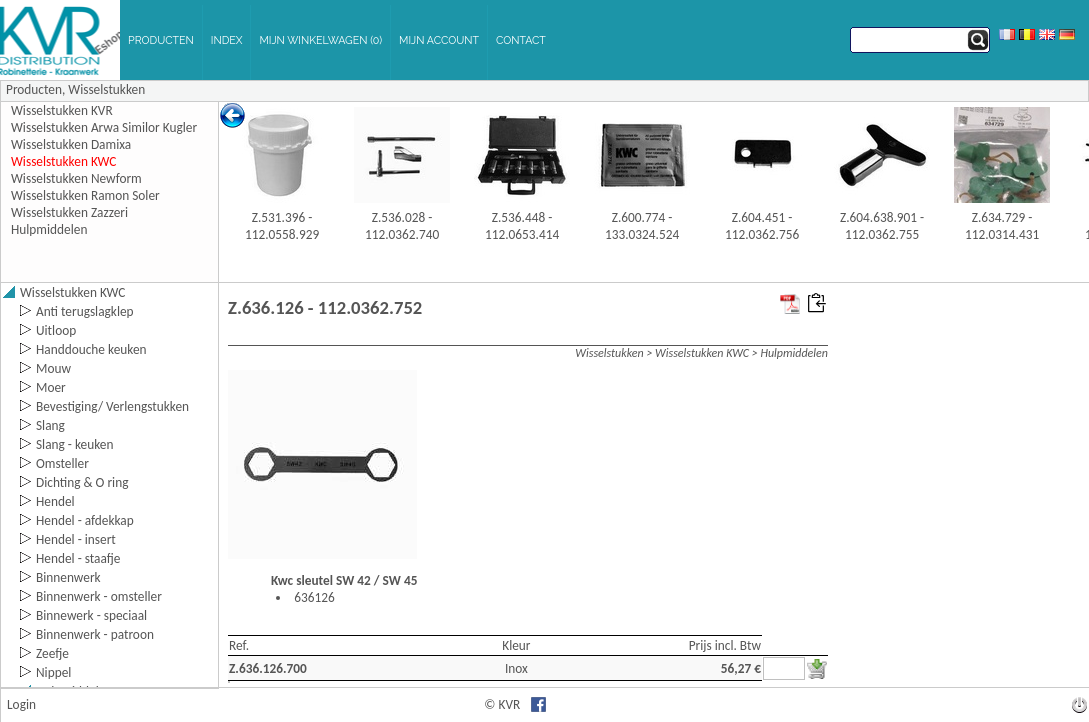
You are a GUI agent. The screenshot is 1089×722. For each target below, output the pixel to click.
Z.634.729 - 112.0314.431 (1002, 226)
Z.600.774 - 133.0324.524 (642, 226)
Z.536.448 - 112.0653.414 (522, 226)
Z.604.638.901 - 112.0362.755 (882, 226)
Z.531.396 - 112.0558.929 (282, 226)
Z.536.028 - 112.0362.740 (402, 226)
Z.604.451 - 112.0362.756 (762, 226)
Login (21, 704)
